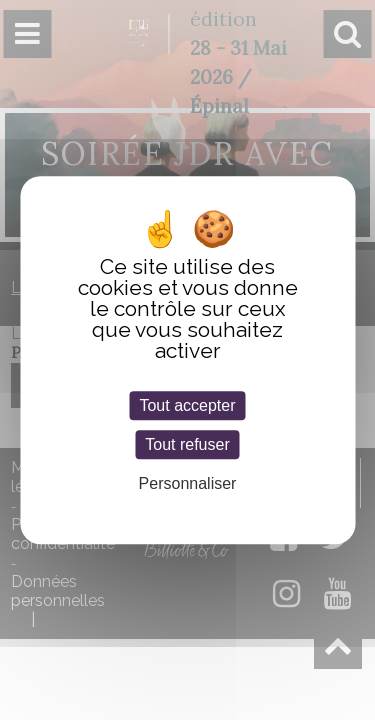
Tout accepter (187, 405)
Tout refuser (187, 444)
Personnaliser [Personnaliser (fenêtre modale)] (188, 484)
